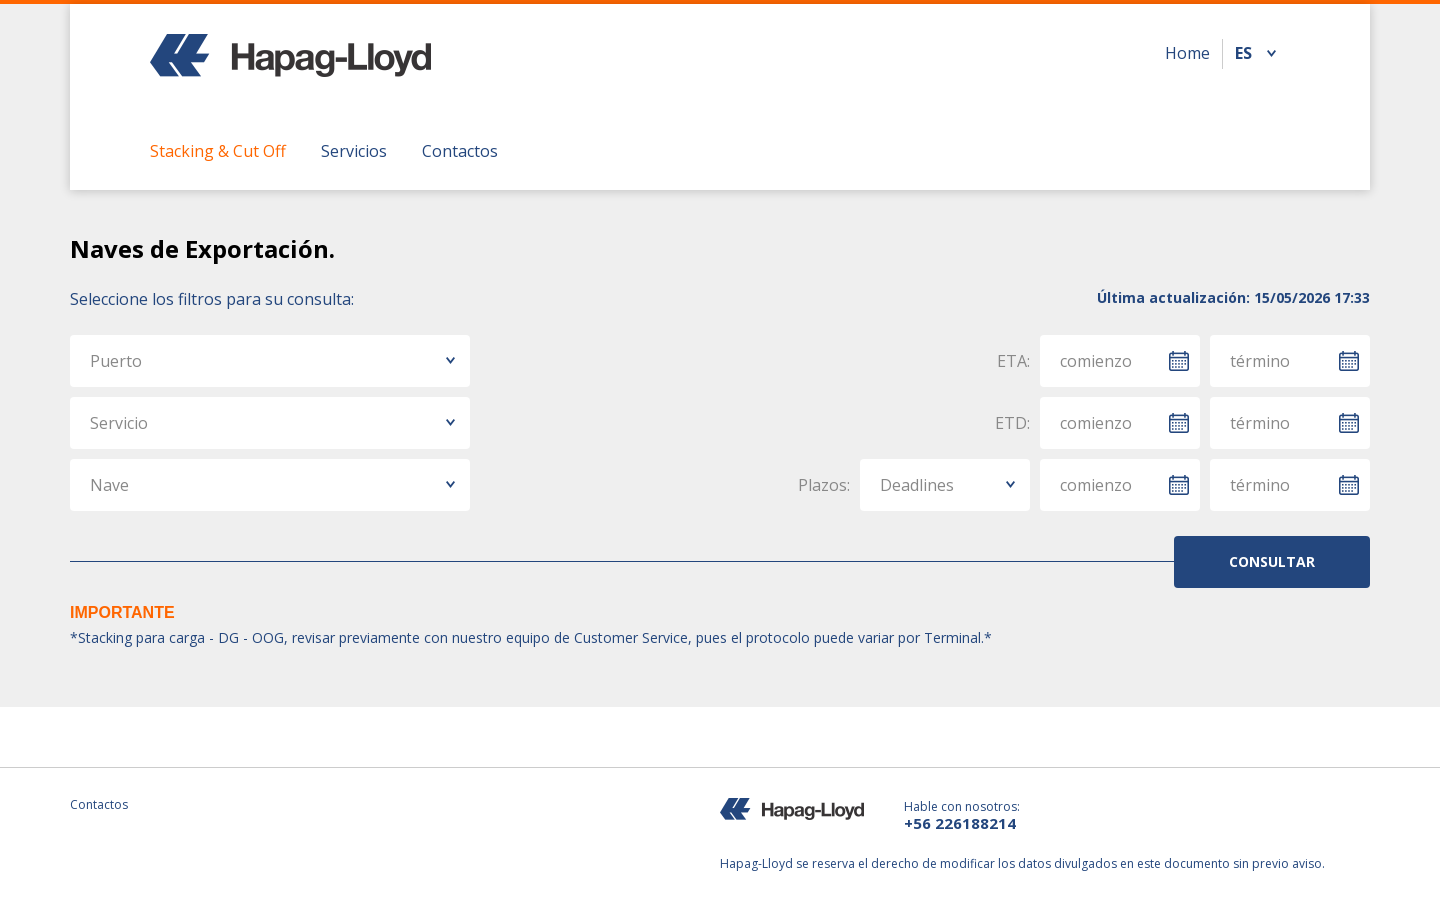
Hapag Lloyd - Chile (290, 68)
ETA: (1013, 361)
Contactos (460, 151)
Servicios (354, 151)
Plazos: (824, 485)
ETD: (1012, 423)
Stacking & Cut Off (218, 151)
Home (1187, 53)
